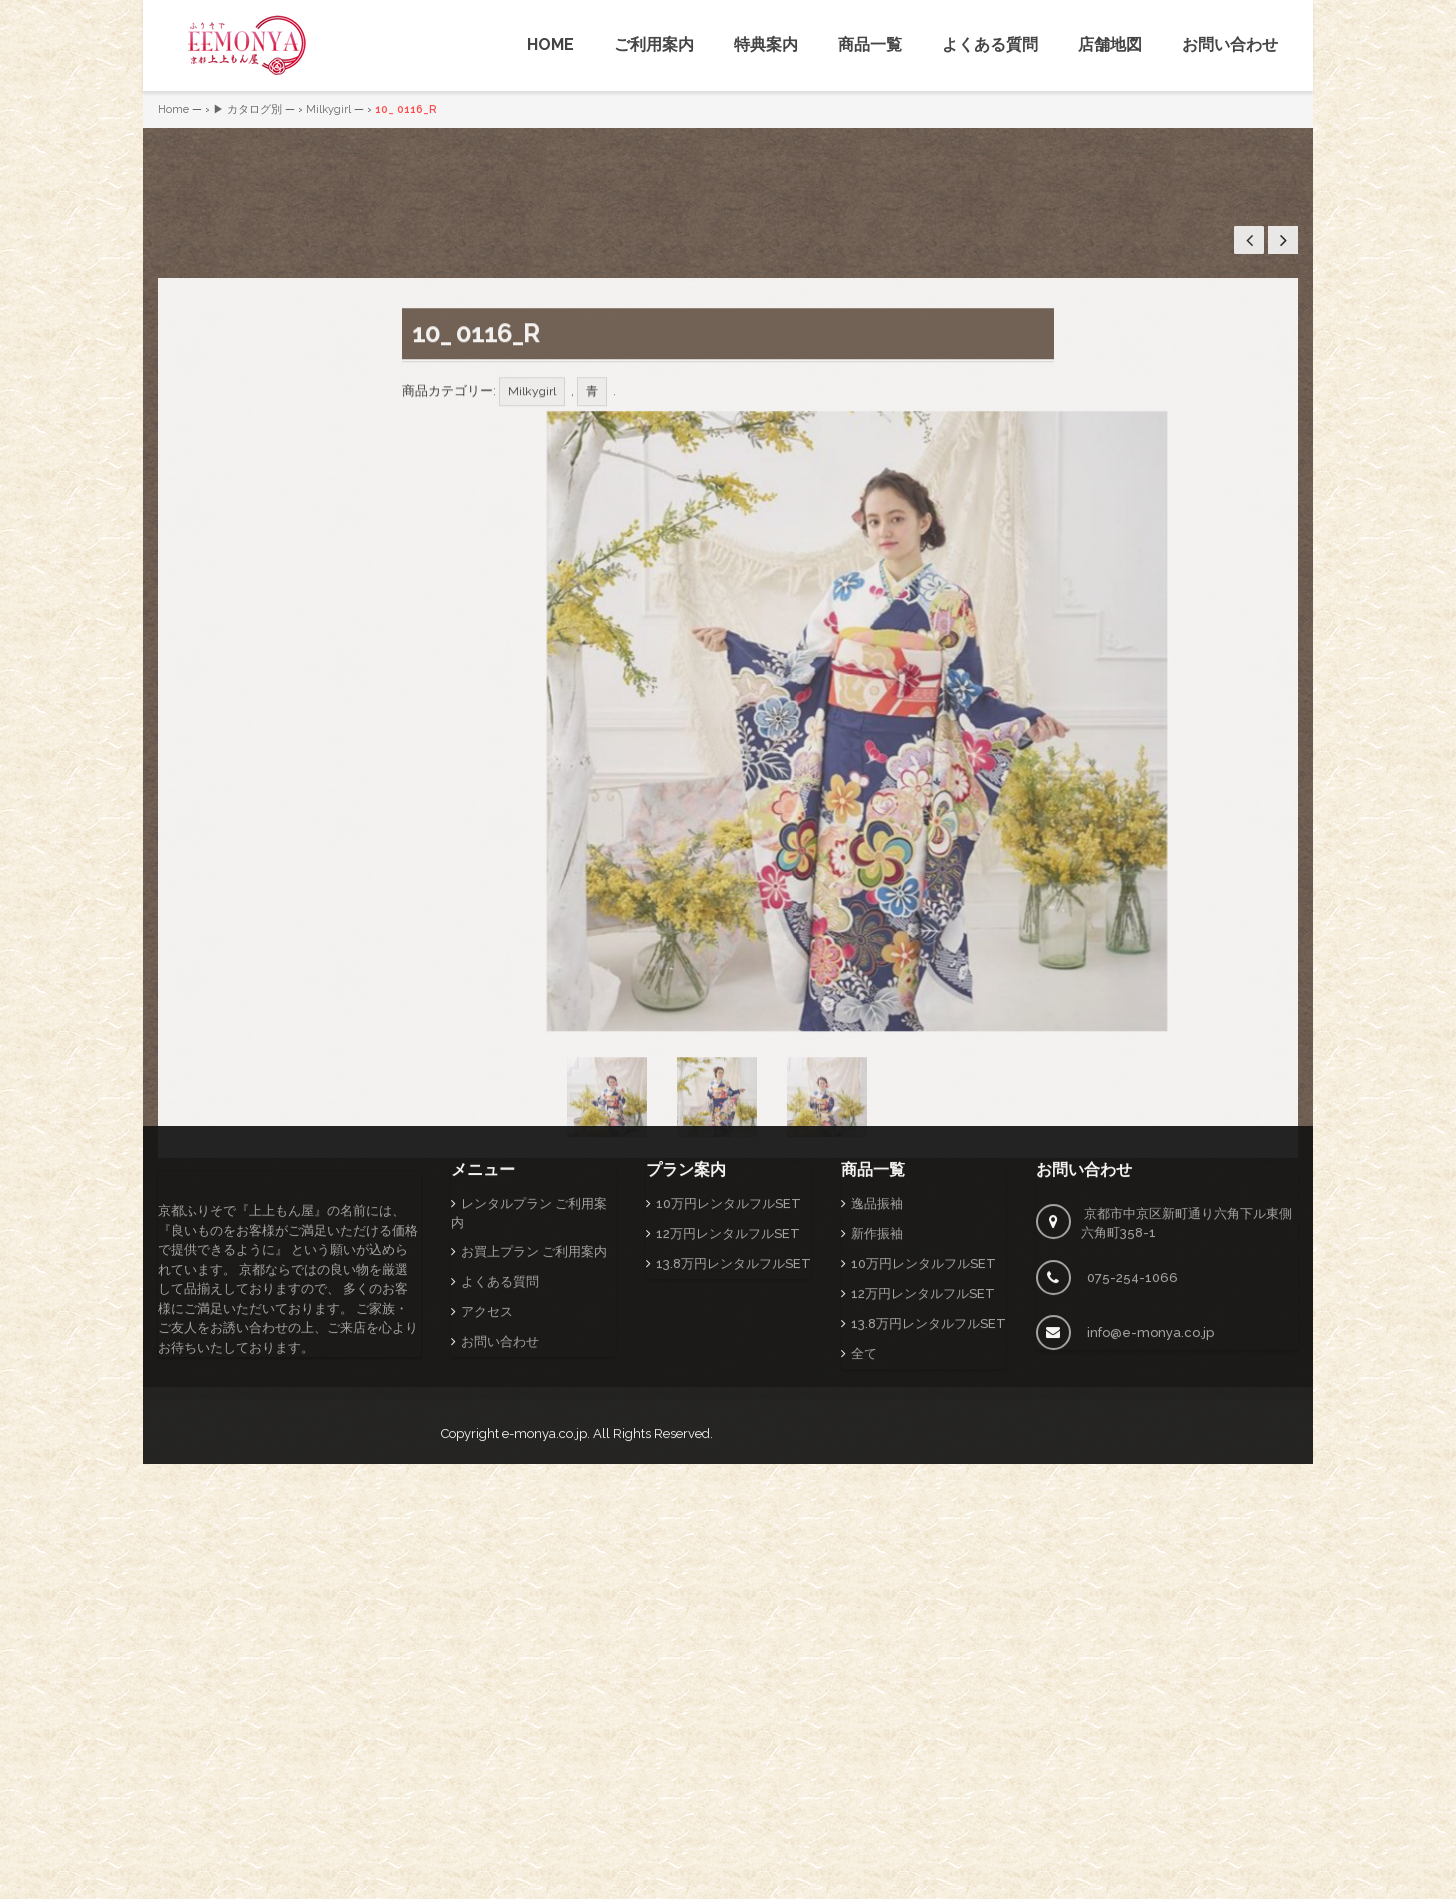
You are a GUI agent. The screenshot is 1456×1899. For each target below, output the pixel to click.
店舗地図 (1110, 44)
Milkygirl (328, 109)
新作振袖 (877, 1326)
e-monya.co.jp (544, 1526)
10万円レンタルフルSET (728, 1296)
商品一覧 (870, 44)
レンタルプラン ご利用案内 (529, 1306)
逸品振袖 (877, 1296)
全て (864, 1446)
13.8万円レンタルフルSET (733, 1356)
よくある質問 (990, 44)
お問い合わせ (1230, 44)
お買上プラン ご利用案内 (534, 1344)
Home (173, 109)
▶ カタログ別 (247, 109)
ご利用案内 (654, 44)
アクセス (487, 1404)
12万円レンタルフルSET (728, 1326)
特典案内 (766, 44)
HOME (550, 44)
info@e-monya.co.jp (1150, 1425)
